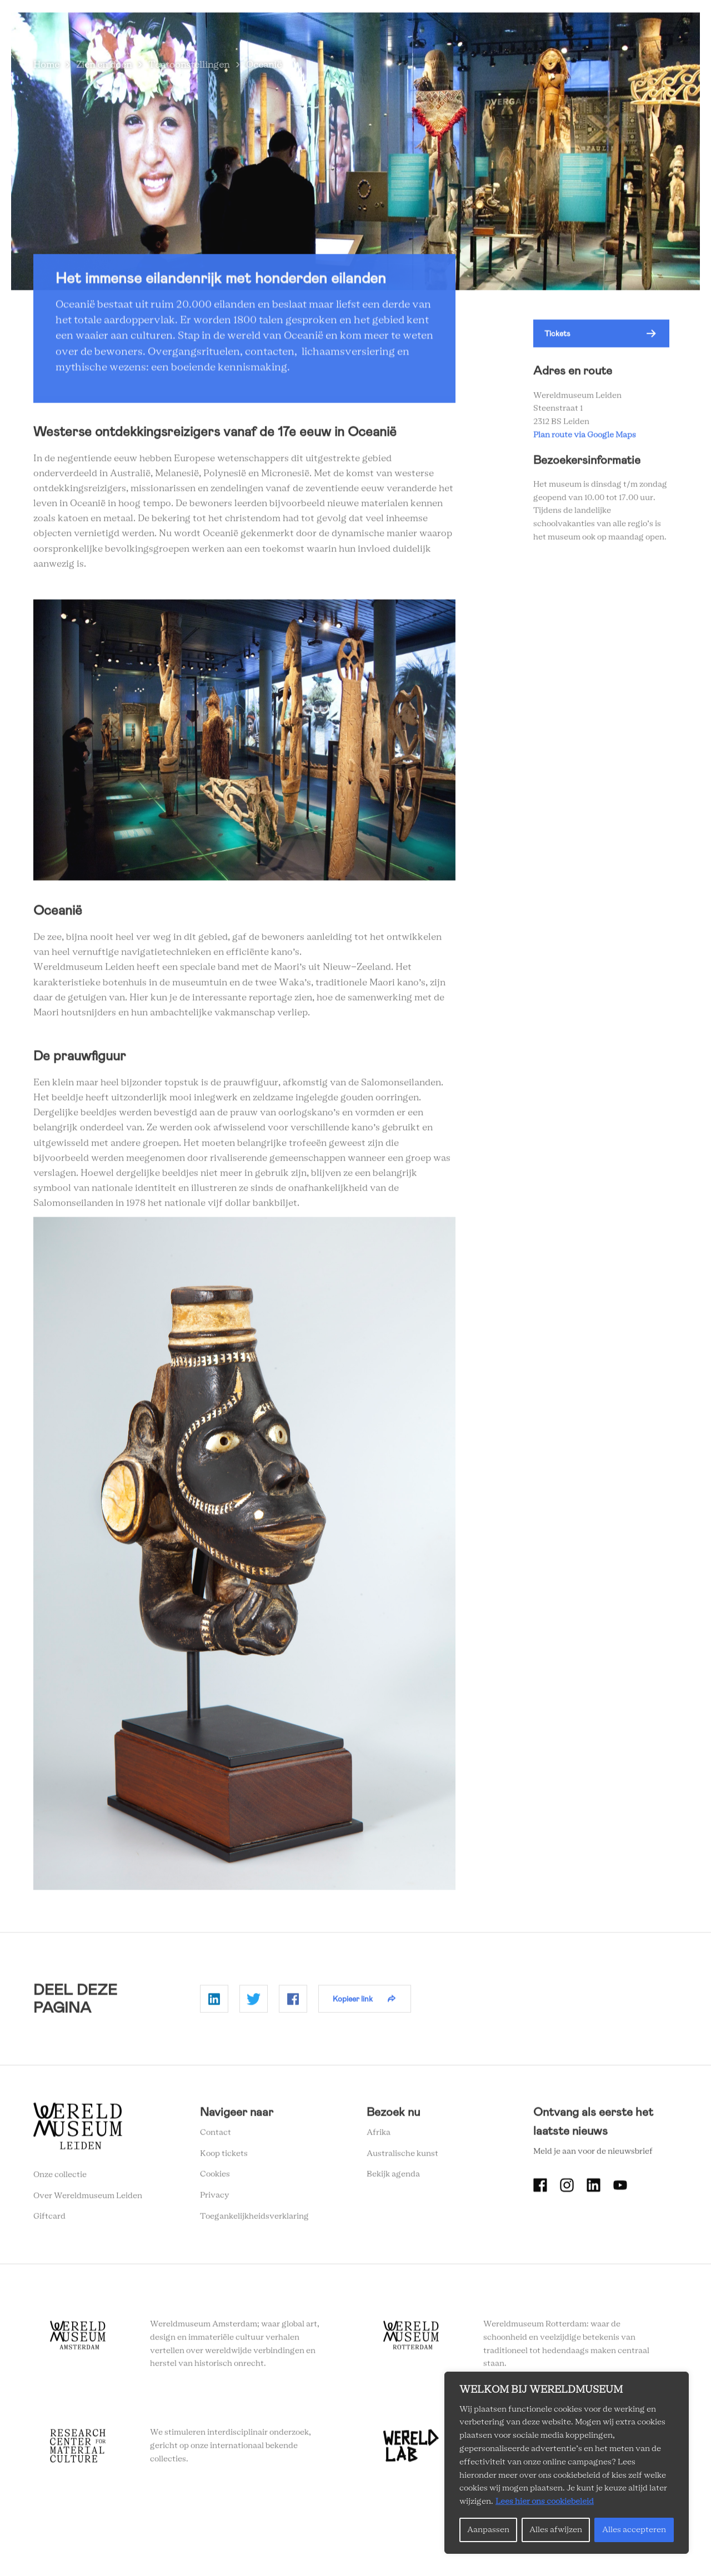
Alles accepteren (634, 2530)
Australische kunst (402, 2156)
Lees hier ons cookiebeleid (544, 2501)
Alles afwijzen (555, 2530)
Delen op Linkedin (214, 2002)
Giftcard (49, 2219)
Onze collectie (60, 2177)
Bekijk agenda (393, 2177)
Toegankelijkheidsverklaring (254, 2219)
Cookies (215, 2177)
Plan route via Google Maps (586, 437)
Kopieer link (353, 2001)
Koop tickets (224, 2156)
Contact (215, 2135)
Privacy (214, 2198)
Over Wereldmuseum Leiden (87, 2198)
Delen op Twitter (253, 2002)
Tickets (557, 337)
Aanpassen (488, 2530)
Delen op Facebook (293, 2002)
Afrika (378, 2135)
